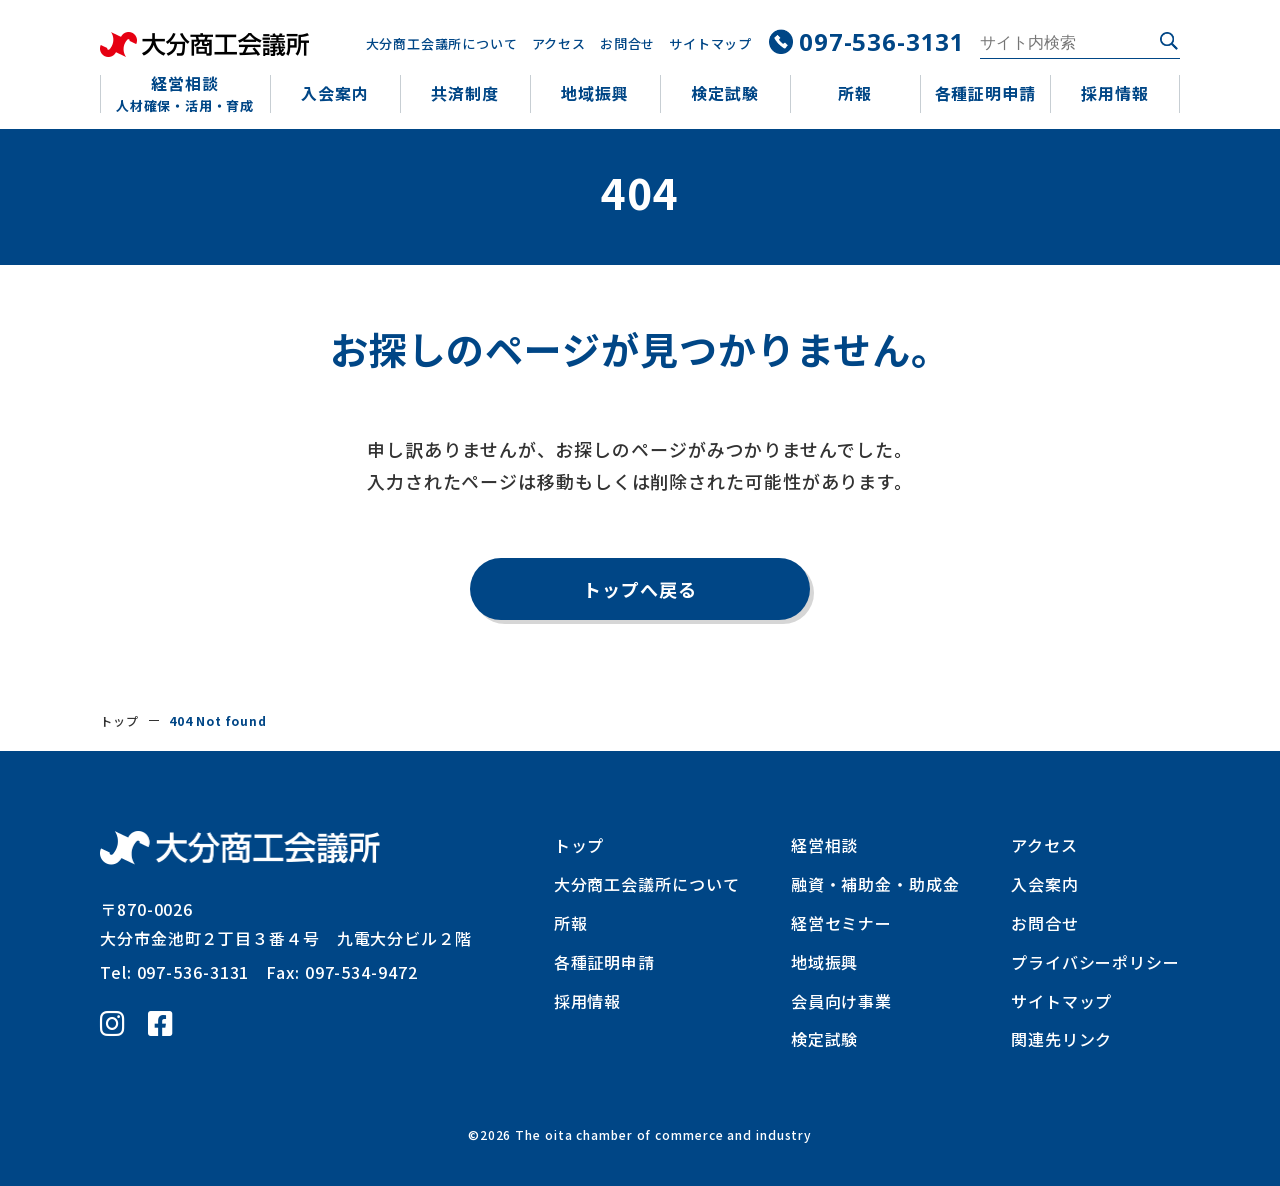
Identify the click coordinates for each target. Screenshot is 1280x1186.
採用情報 (588, 1001)
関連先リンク (1061, 1039)
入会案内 (1045, 884)
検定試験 (825, 1039)
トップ (119, 720)
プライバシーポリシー (1095, 962)
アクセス (557, 43)
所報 (571, 923)
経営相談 (825, 845)
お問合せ (626, 43)
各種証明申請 (604, 962)
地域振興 (825, 962)
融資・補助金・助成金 (875, 884)
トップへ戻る (639, 589)
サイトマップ (709, 43)
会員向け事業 (841, 1001)
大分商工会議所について (439, 43)
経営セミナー (841, 923)
